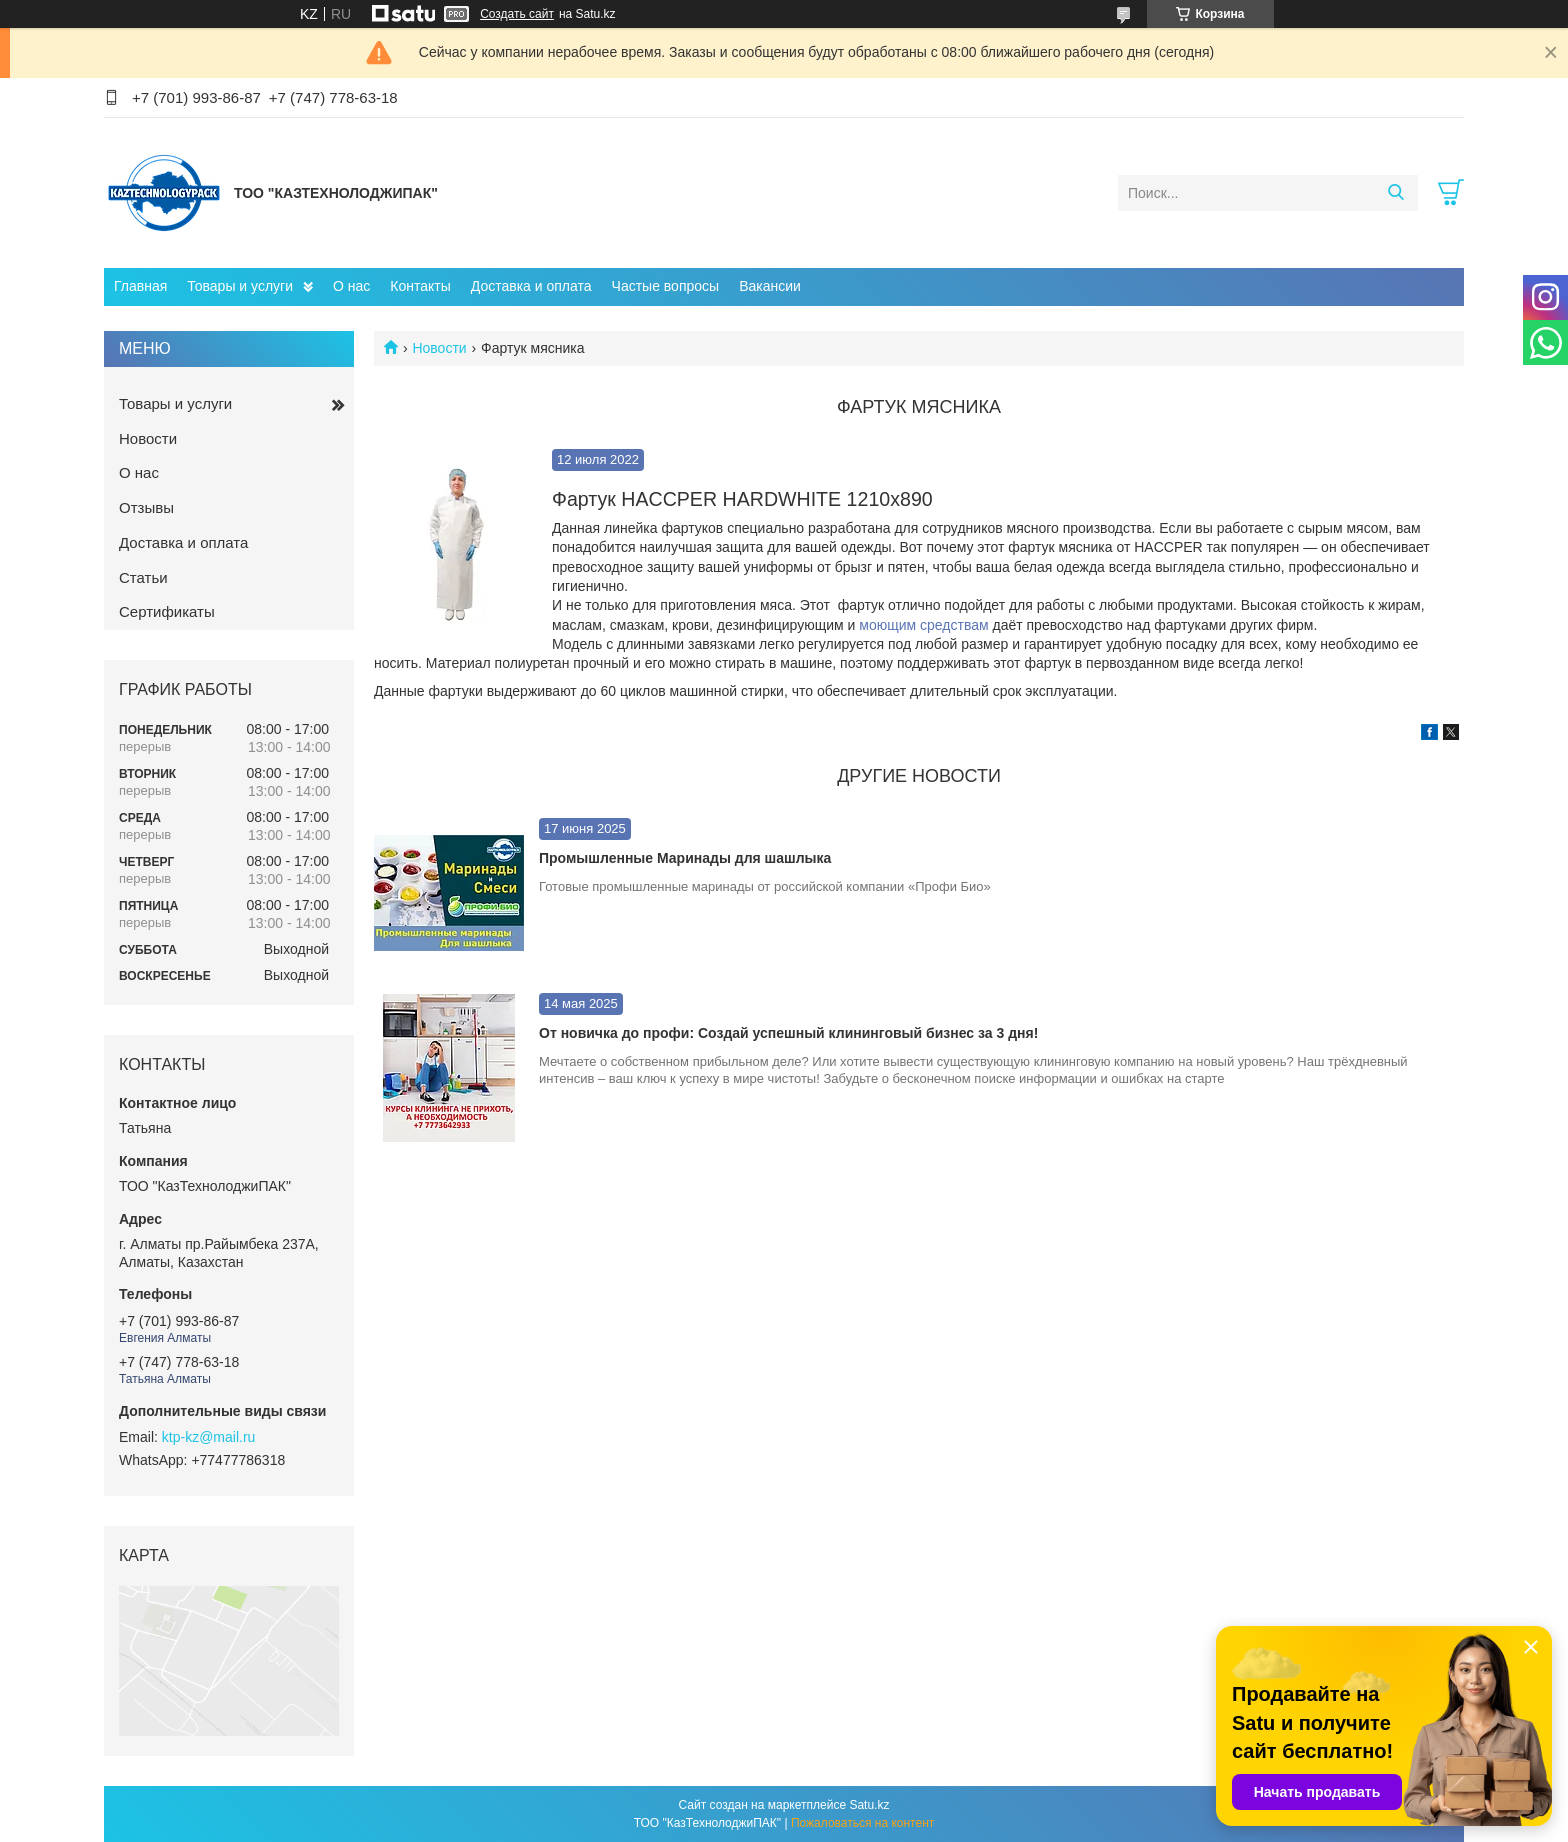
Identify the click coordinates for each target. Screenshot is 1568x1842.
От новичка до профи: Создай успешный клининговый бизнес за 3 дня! (788, 1033)
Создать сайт (517, 14)
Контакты (420, 286)
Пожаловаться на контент (862, 1823)
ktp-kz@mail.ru (209, 1437)
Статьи (143, 577)
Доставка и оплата (531, 286)
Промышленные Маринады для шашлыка (685, 858)
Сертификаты (167, 611)
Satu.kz (869, 1805)
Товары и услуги (240, 286)
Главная (140, 286)
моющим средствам (923, 625)
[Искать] (1395, 193)
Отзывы (146, 507)
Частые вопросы (666, 286)
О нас (351, 286)
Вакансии (770, 286)
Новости (439, 348)
